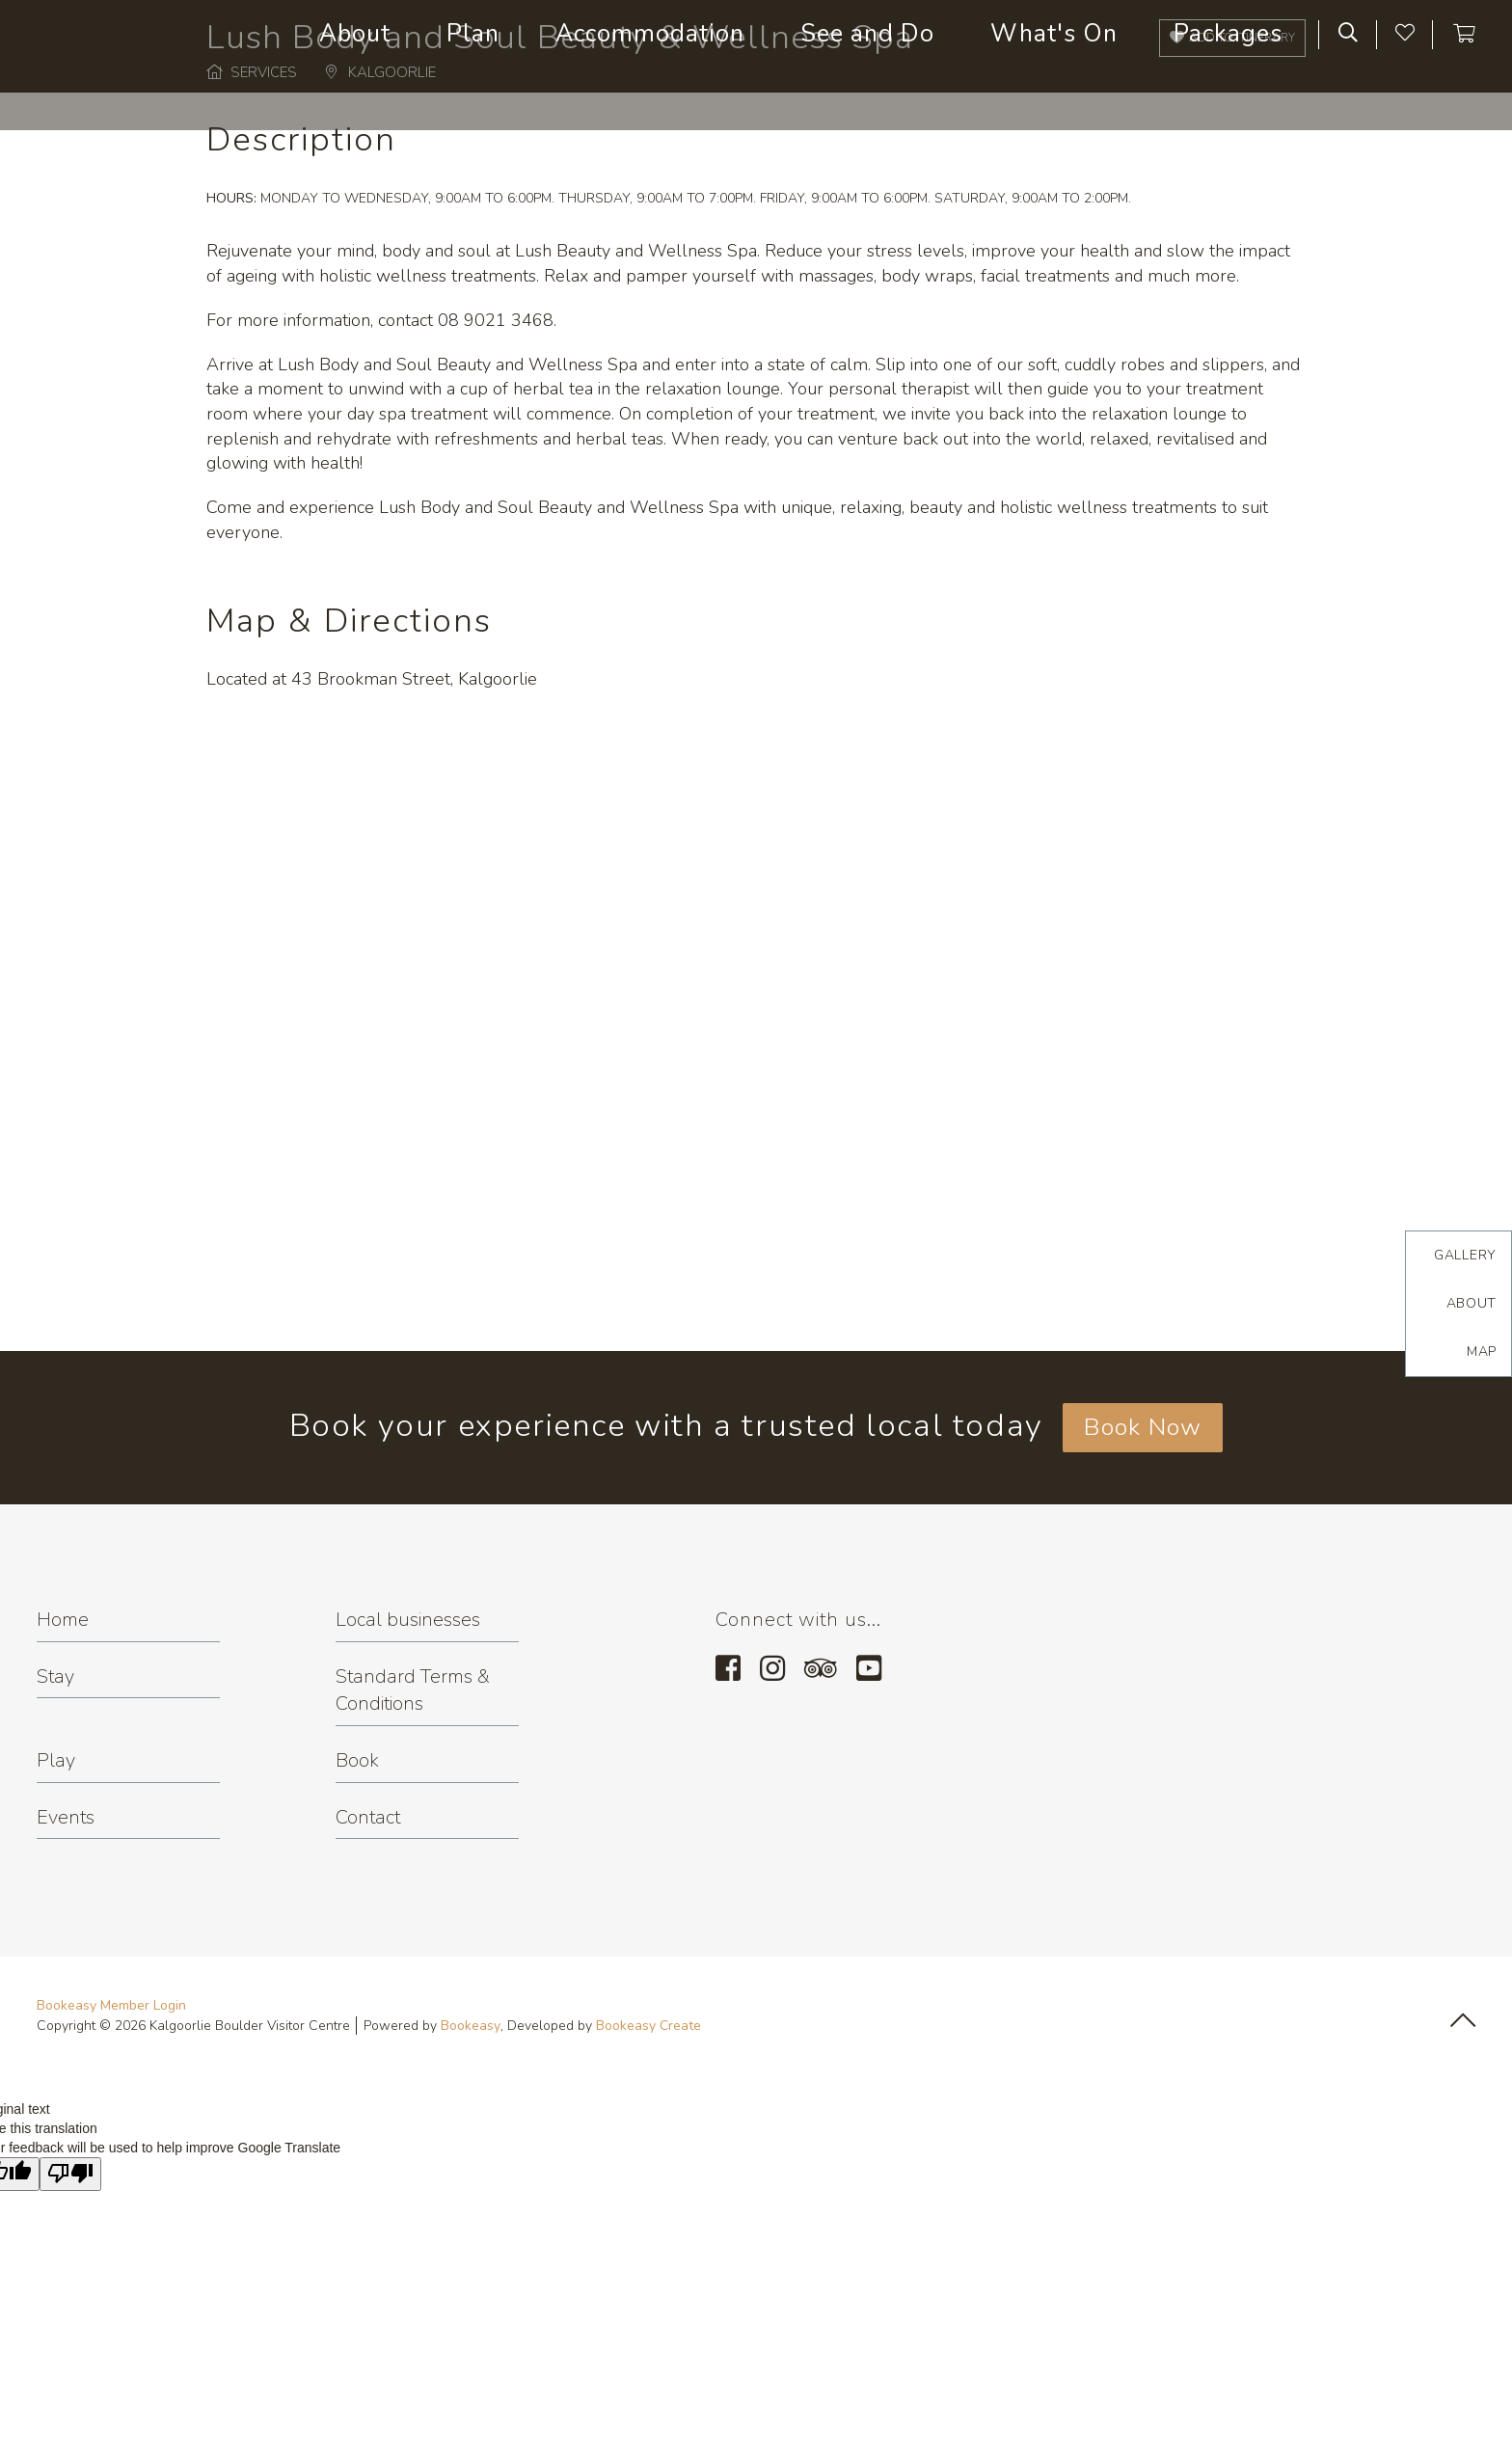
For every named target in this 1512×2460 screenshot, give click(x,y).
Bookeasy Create (648, 2025)
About (355, 33)
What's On (1054, 33)
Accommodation (649, 33)
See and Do (867, 33)
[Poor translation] (70, 2174)
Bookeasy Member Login (111, 2005)
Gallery (1465, 1255)
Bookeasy (470, 2025)
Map (1482, 1351)
